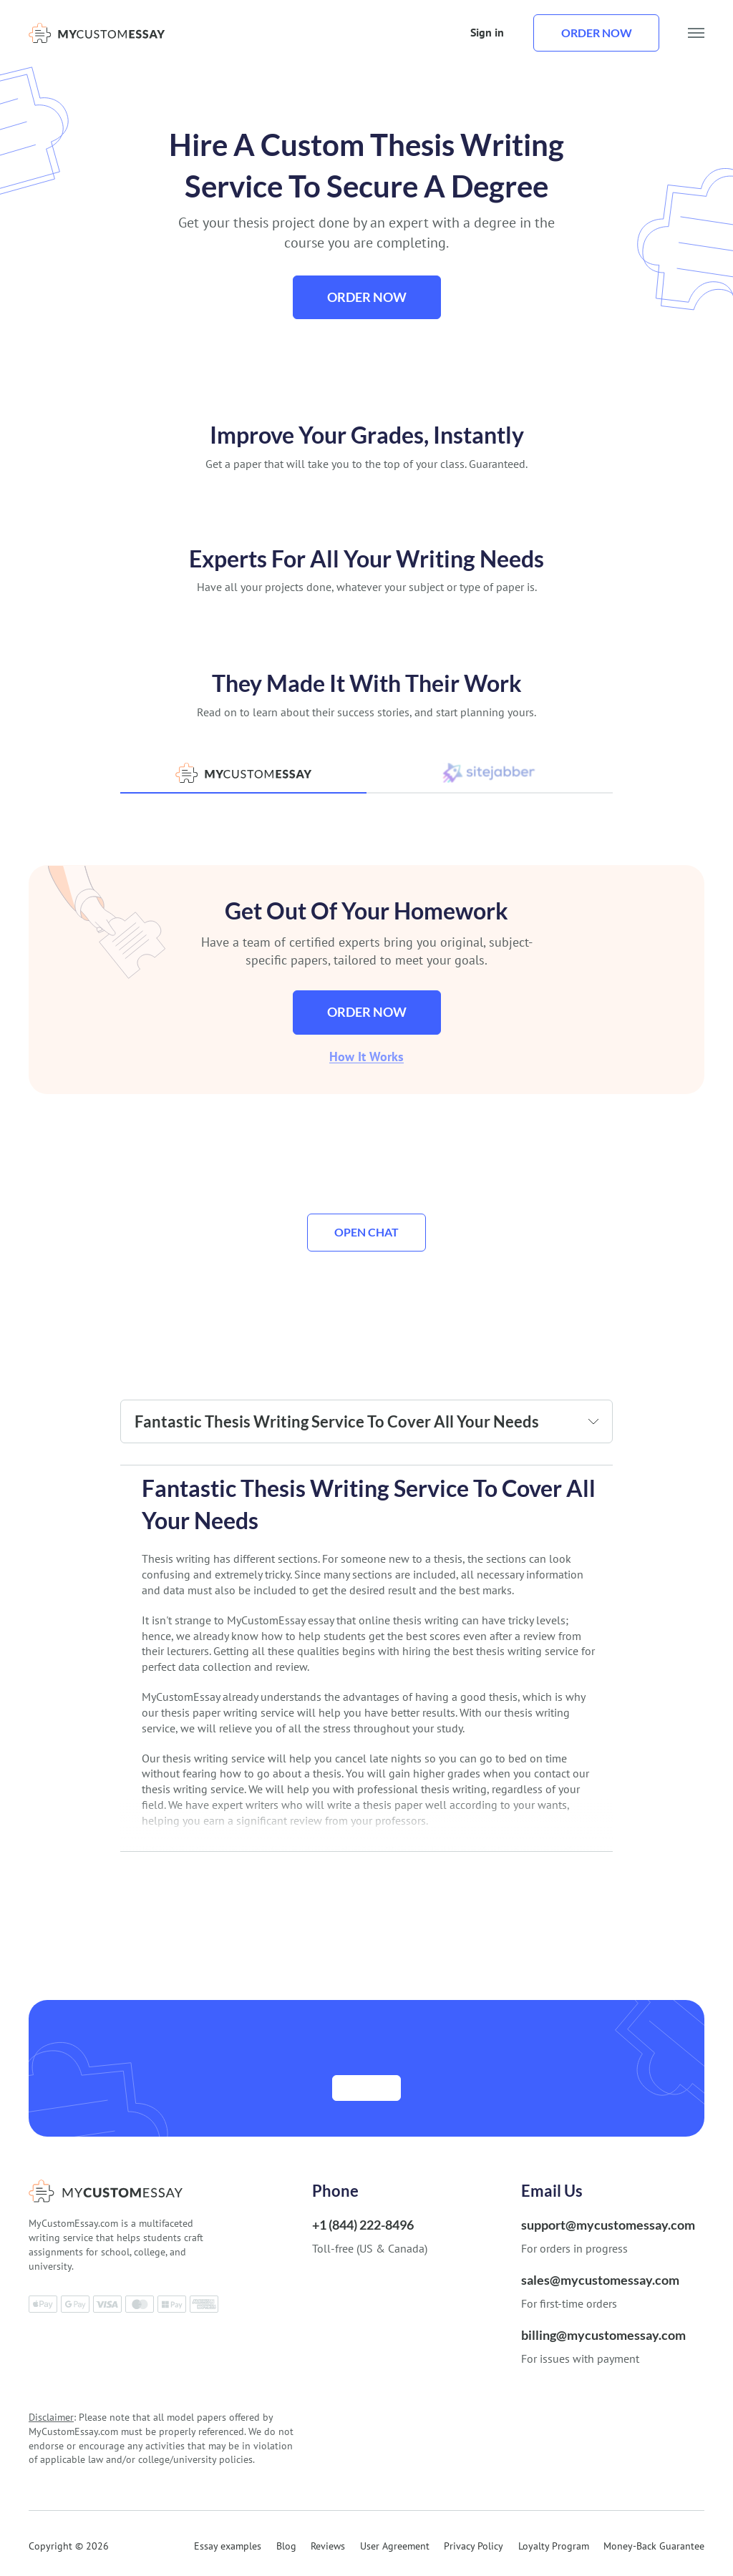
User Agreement (394, 2546)
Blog (286, 2546)
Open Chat (366, 1233)
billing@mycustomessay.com (603, 2335)
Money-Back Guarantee (653, 2546)
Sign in (487, 32)
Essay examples (227, 2546)
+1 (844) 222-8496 (363, 2225)
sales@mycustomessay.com (600, 2280)
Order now (596, 32)
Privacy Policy (473, 2546)
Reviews (328, 2546)
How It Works (366, 1057)
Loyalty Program (553, 2546)
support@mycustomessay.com (608, 2225)
